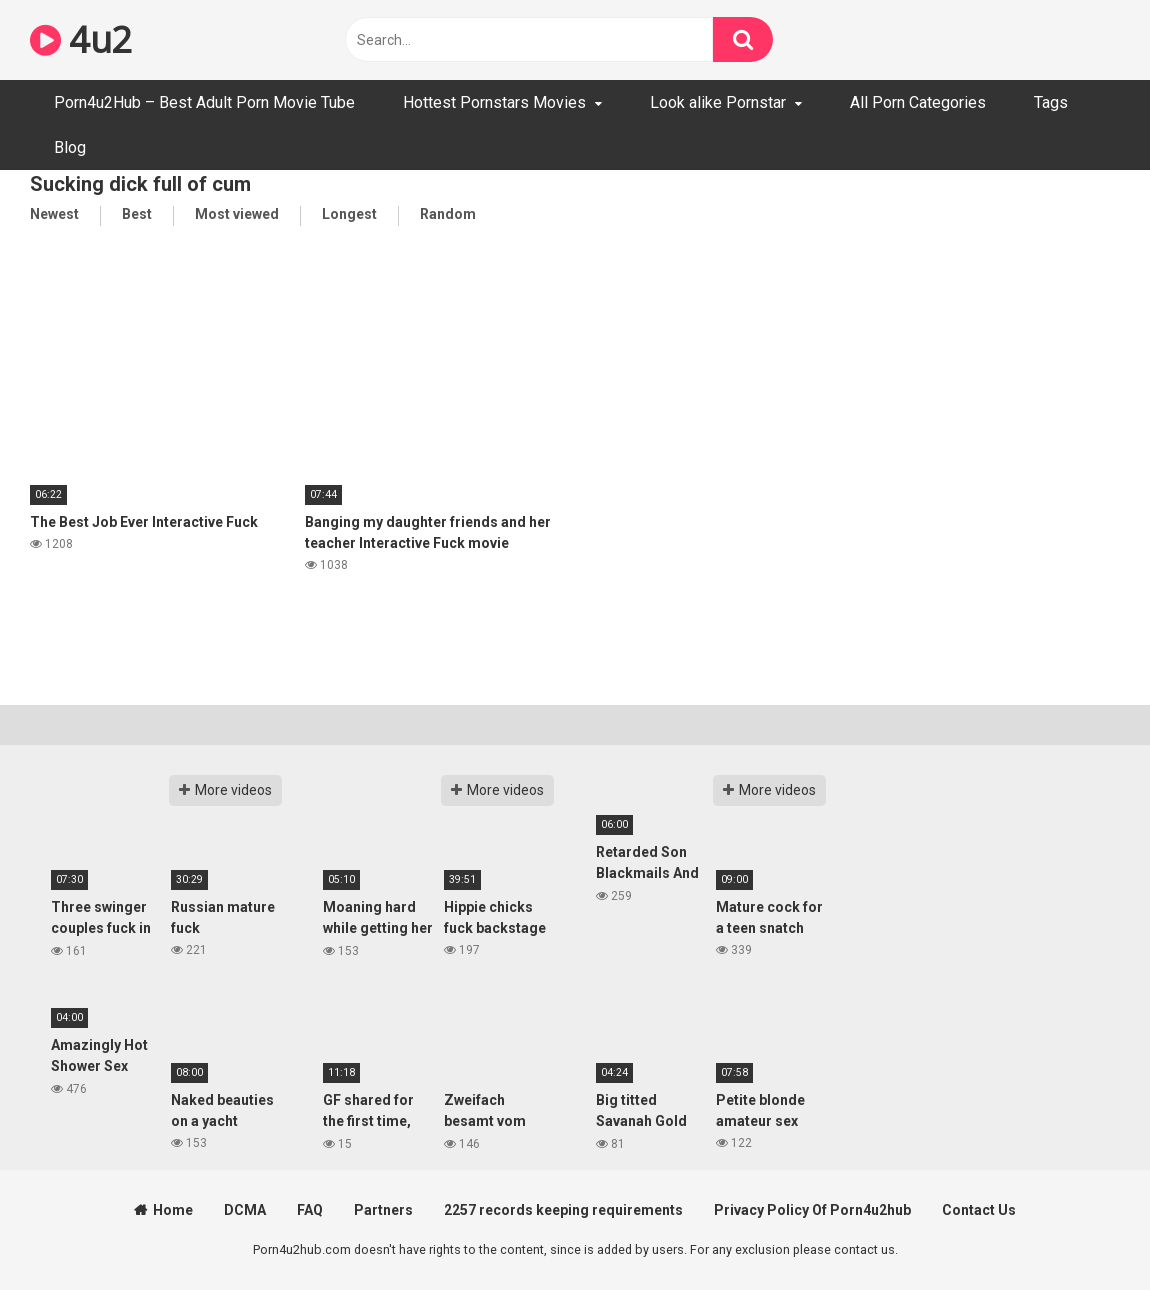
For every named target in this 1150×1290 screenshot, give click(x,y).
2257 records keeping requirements (563, 1210)
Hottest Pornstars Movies (494, 102)
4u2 (81, 39)
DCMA (245, 1210)
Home (173, 1210)
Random (448, 214)
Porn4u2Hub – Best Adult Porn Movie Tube (204, 102)
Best (137, 214)
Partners (383, 1210)
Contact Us (979, 1210)
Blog (70, 147)
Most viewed (237, 214)
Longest (349, 214)
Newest (54, 214)
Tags (1051, 102)
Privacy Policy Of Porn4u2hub (812, 1210)
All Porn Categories (918, 102)
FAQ (310, 1210)
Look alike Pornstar (718, 102)
